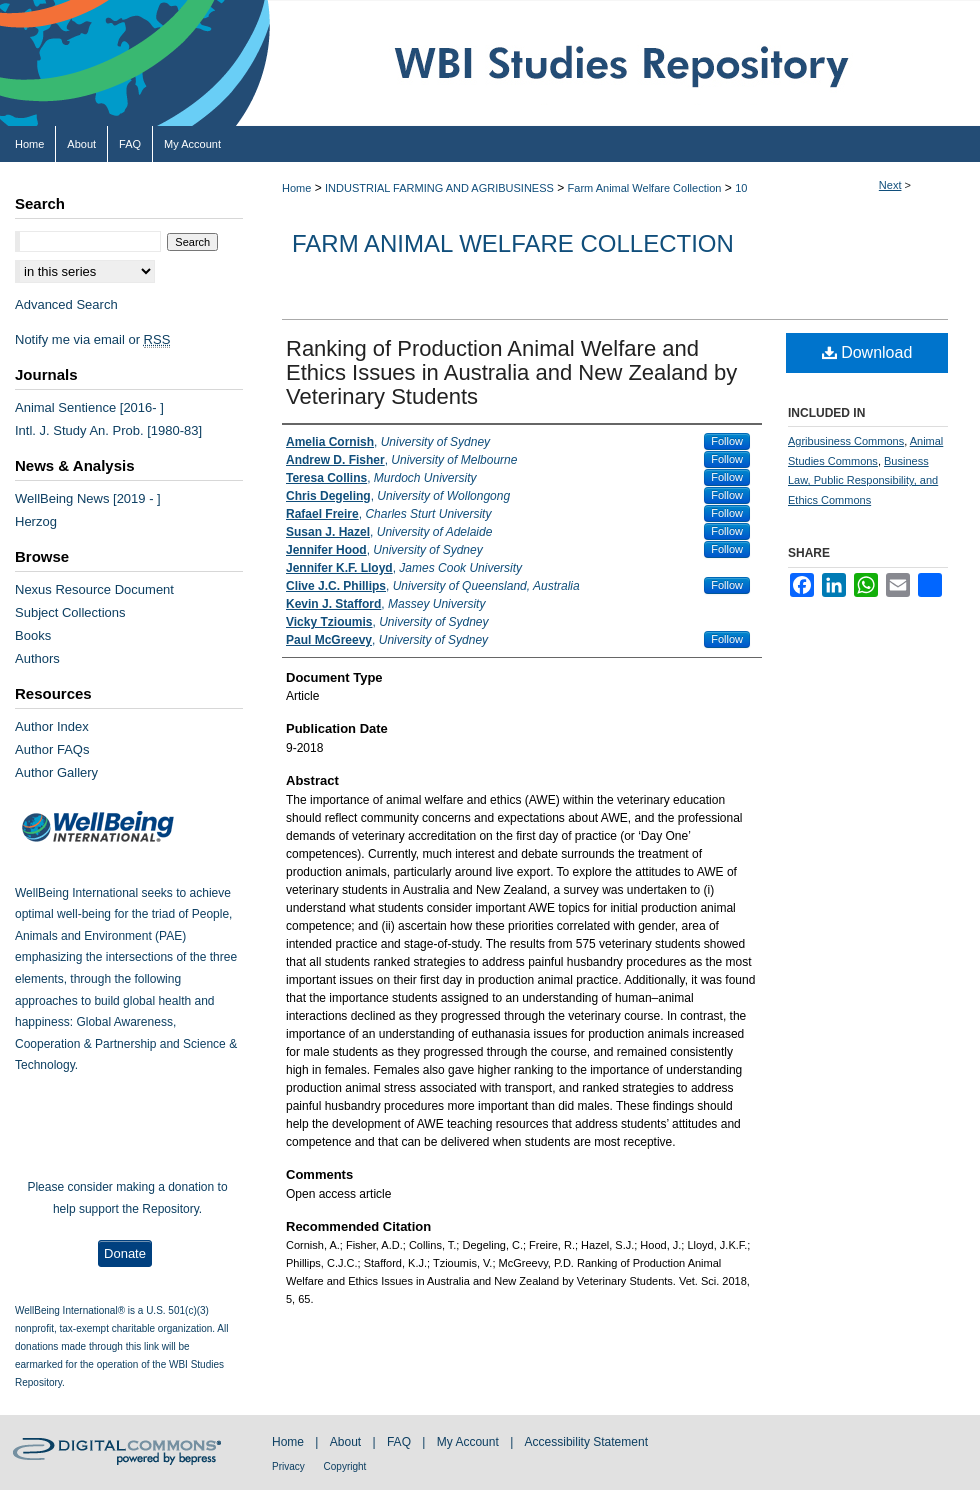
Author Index (52, 726)
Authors (37, 658)
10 (741, 188)
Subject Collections (70, 612)
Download (867, 352)
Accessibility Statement (586, 1442)
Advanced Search (66, 304)
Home (296, 188)
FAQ (400, 1442)
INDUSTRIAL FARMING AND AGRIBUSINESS (439, 188)
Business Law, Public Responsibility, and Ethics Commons (863, 481)
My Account (469, 1442)
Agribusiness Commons (846, 441)
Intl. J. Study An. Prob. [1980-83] (108, 430)
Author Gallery (56, 772)
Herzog (36, 521)
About (347, 1442)
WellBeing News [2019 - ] (88, 498)
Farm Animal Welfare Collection (645, 188)
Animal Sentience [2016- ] (89, 407)
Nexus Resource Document (94, 589)
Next (890, 185)
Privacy (290, 1466)
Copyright (345, 1466)
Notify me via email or (92, 339)
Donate (125, 1253)
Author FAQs (52, 749)
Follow (727, 441)
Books (33, 635)
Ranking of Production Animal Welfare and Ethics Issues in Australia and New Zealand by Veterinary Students (511, 372)
